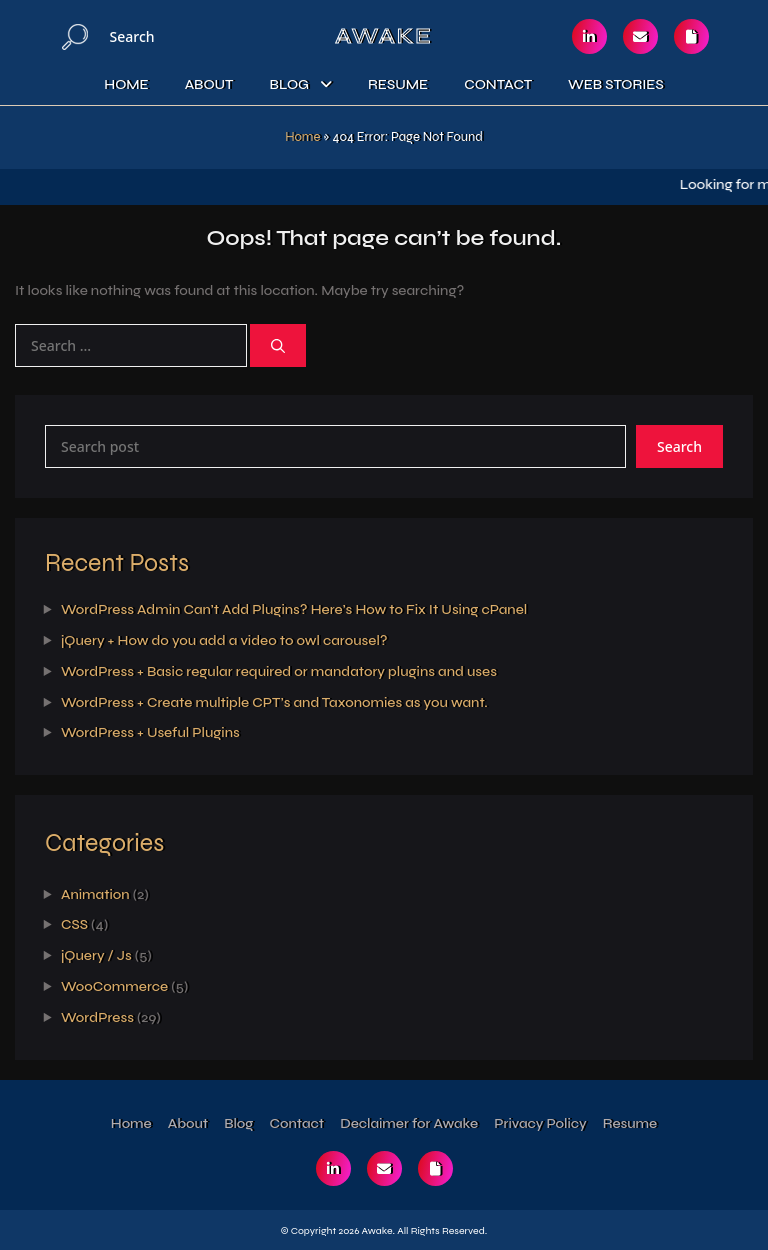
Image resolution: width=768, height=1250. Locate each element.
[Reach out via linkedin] (589, 36)
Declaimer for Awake (409, 1123)
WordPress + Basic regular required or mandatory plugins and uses (279, 671)
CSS (74, 924)
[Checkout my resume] (691, 36)
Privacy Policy (540, 1123)
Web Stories (616, 84)
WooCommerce (114, 986)
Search (679, 446)
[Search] (75, 36)
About (209, 84)
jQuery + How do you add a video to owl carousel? (224, 640)
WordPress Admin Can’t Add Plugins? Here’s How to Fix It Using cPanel (294, 609)
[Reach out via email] (640, 36)
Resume (398, 84)
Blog (289, 84)
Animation (95, 894)
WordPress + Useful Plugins (150, 732)
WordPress (97, 1017)
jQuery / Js (96, 955)
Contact (498, 84)
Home (126, 84)
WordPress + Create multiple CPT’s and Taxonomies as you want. (274, 702)
